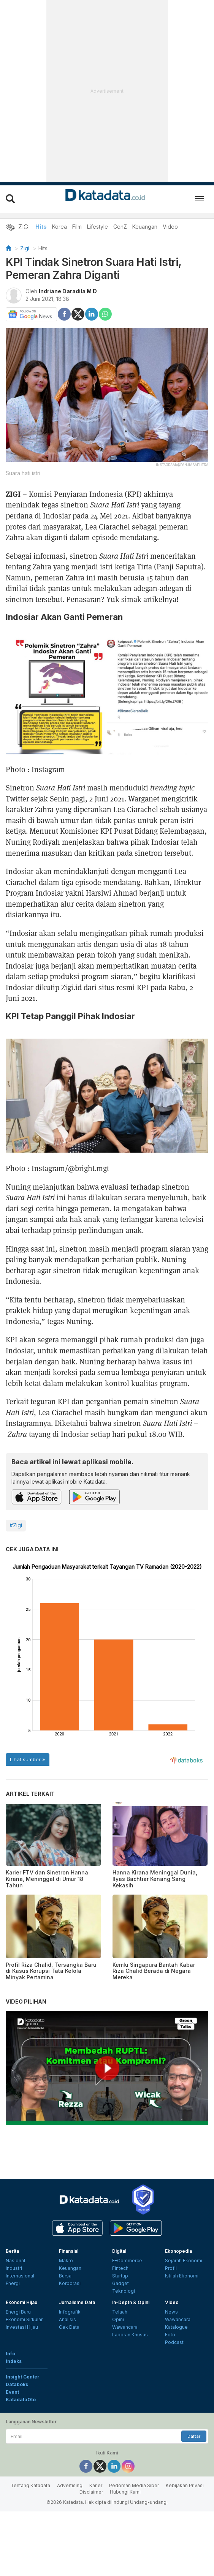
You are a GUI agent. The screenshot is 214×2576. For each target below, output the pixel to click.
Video (170, 226)
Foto (170, 2334)
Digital (119, 2251)
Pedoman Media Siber (134, 2485)
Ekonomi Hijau (21, 2302)
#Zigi (16, 1525)
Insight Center (23, 2377)
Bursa (65, 2276)
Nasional (15, 2260)
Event (12, 2392)
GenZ (120, 226)
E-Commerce (127, 2260)
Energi (13, 2283)
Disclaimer (91, 2492)
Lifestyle (97, 226)
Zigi (24, 248)
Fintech (120, 2268)
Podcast (174, 2342)
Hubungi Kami (125, 2492)
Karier (95, 2485)
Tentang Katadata (30, 2485)
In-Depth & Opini (130, 2302)
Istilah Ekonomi (181, 2276)
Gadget (120, 2283)
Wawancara (125, 2327)
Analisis (67, 2319)
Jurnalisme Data (77, 2302)
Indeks (14, 2361)
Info (10, 2353)
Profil (171, 2268)
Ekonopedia (178, 2251)
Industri (14, 2268)
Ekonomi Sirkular (24, 2319)
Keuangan (144, 226)
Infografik (70, 2312)
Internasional (20, 2276)
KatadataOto (21, 2399)
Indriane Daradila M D (68, 291)
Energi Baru (18, 2312)
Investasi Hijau (22, 2327)
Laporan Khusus (130, 2334)
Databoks (17, 2384)
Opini (118, 2319)
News (171, 2312)
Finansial (68, 2251)
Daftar (193, 2436)
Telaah (119, 2312)
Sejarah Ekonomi (183, 2260)
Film (77, 226)
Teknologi (123, 2291)
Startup (120, 2276)
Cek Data (69, 2327)
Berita (12, 2251)
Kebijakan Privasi (185, 2485)
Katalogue (176, 2327)
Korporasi (70, 2283)
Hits (41, 226)
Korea (59, 226)
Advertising (69, 2485)
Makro (66, 2260)
